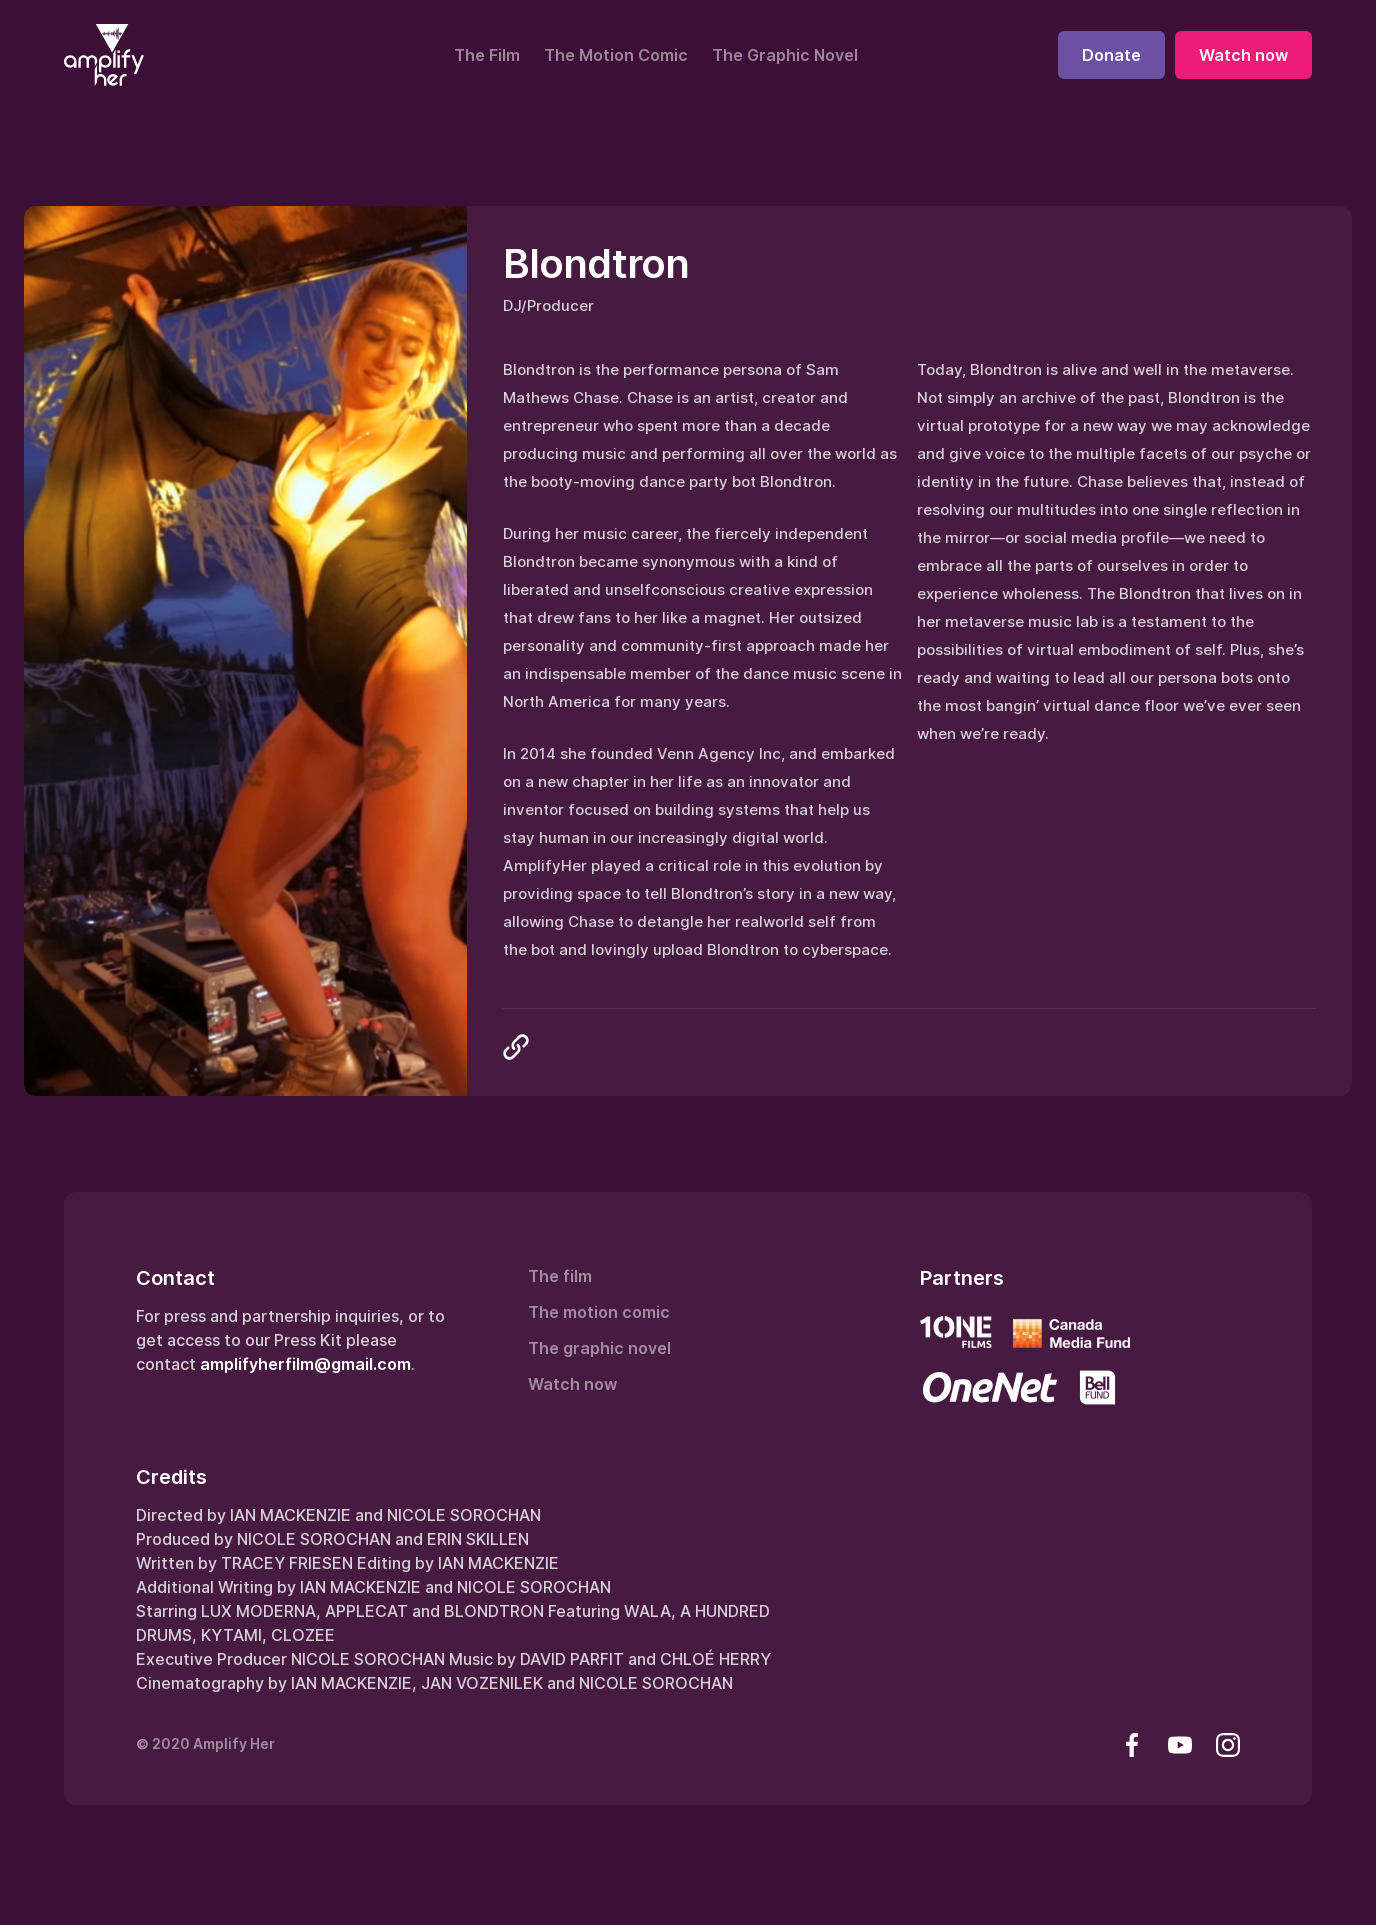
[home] (104, 55)
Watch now (1243, 55)
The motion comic (599, 1312)
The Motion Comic (616, 55)
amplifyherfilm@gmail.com (305, 1364)
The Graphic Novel (785, 55)
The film (560, 1276)
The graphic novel (599, 1348)
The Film (487, 55)
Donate (1111, 55)
